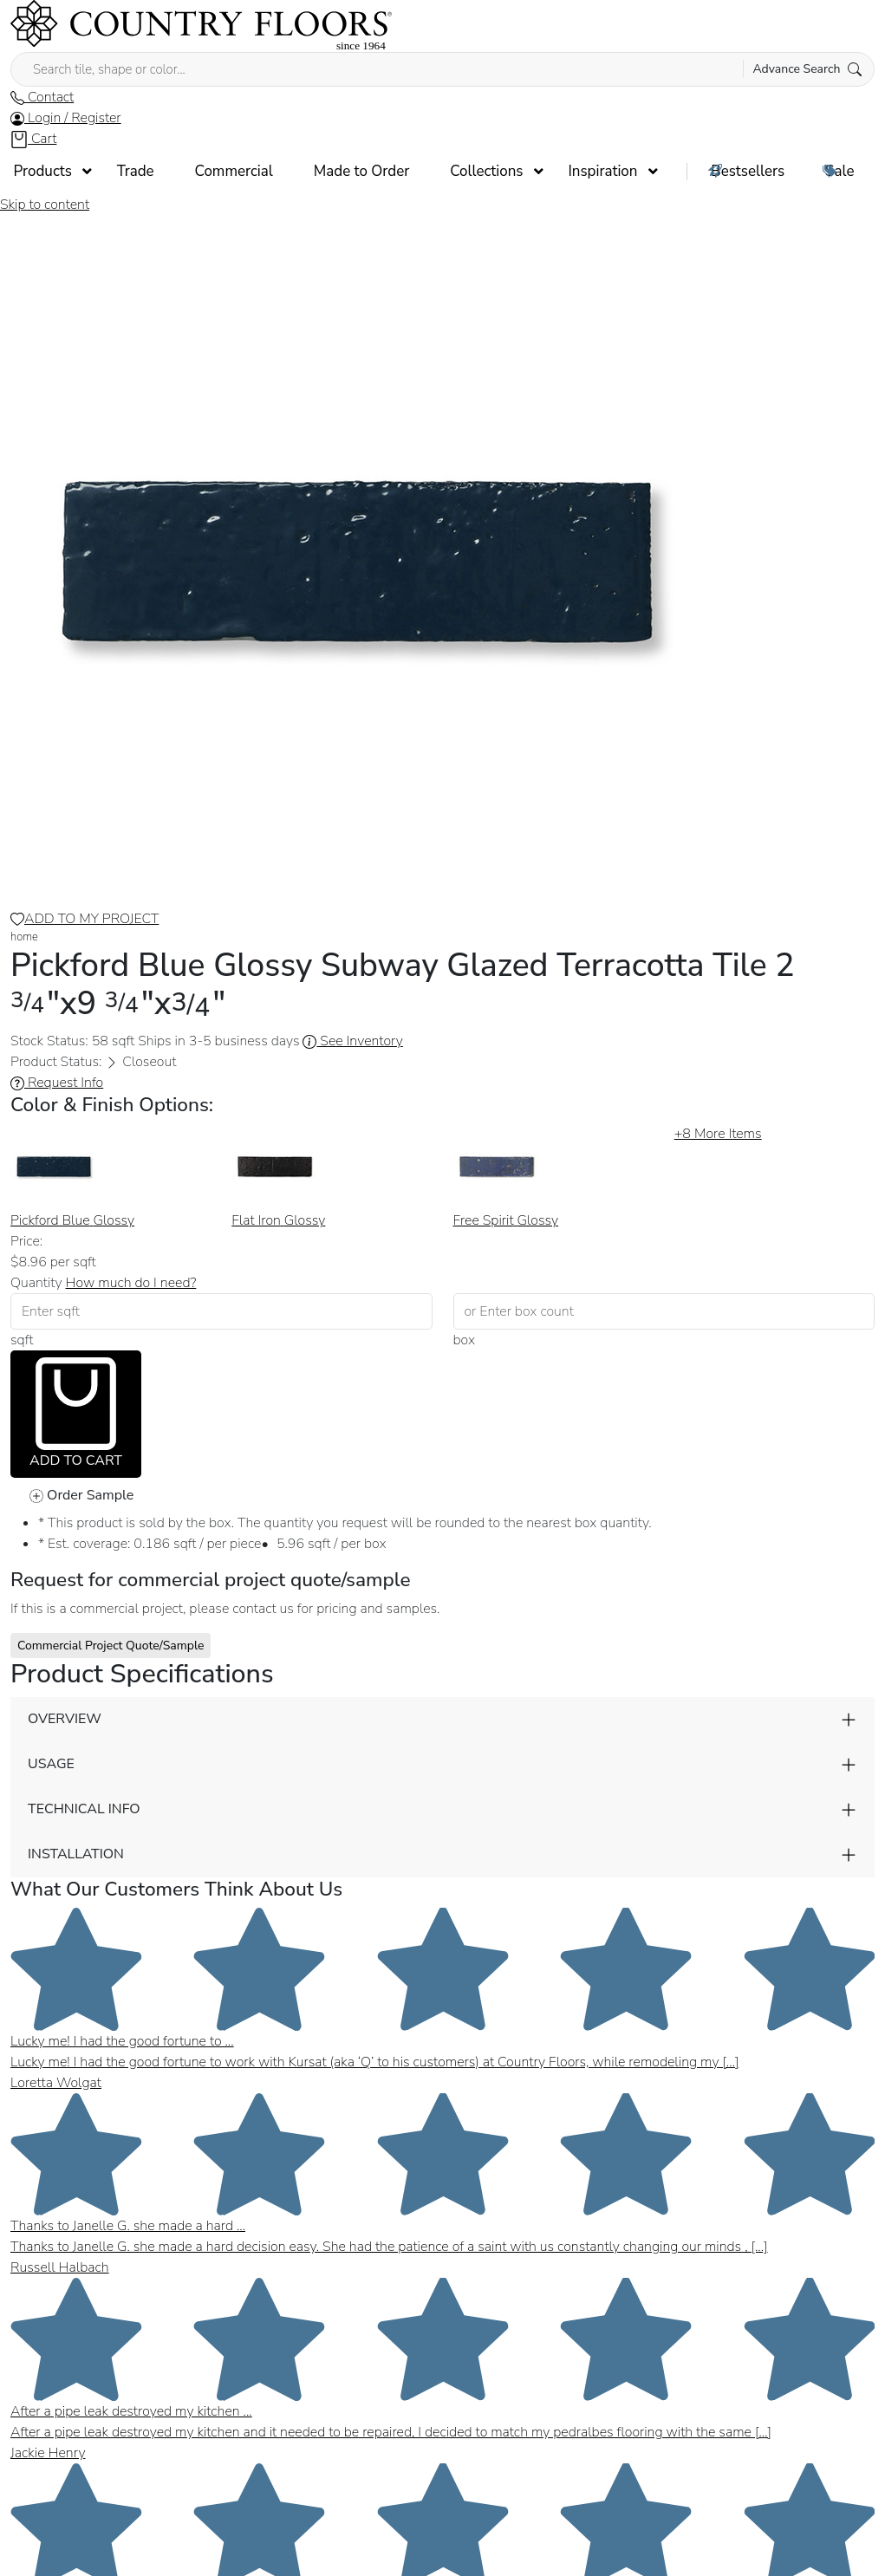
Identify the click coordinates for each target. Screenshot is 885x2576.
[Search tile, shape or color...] (442, 69)
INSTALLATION (76, 1854)
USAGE (51, 1763)
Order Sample (81, 1495)
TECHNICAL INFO (84, 1808)
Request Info (56, 1082)
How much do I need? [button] (131, 1282)
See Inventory (352, 1041)
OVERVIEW (64, 1718)
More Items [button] (718, 1133)
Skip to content (44, 204)
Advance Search (807, 69)
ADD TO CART (75, 1413)
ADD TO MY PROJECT (84, 918)
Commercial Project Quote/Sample (110, 1645)
